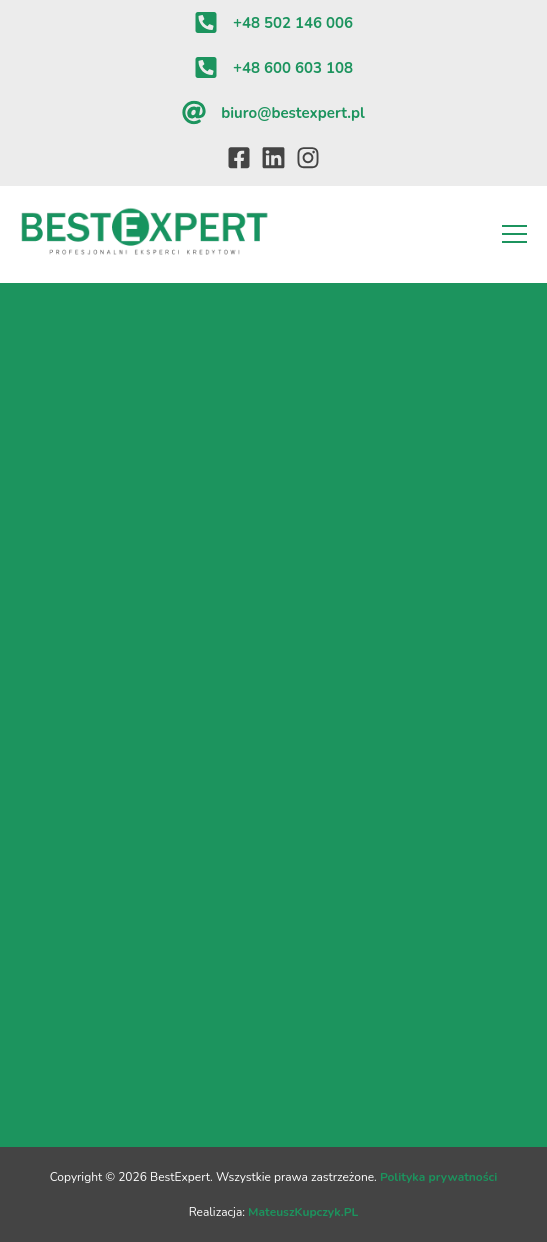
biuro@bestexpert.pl (292, 113)
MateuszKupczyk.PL (303, 1212)
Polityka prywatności (438, 1177)
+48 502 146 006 (293, 23)
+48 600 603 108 (293, 68)
